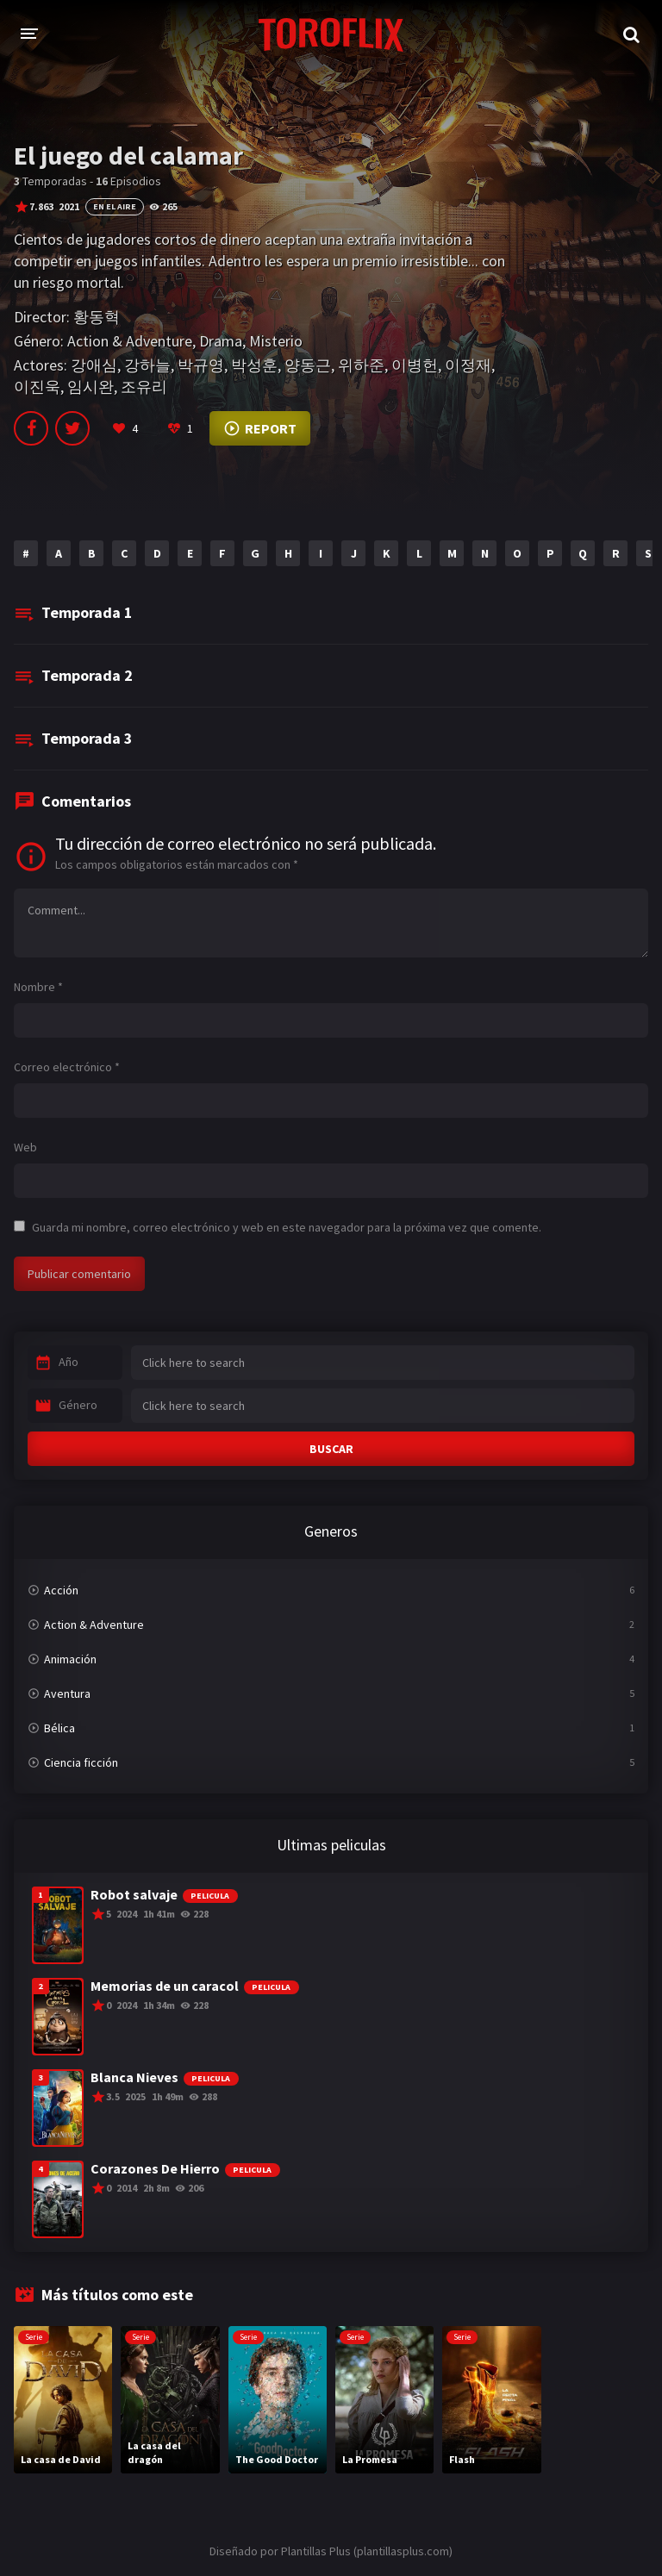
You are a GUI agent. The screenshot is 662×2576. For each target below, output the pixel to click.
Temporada (87, 612)
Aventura (67, 1693)
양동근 (307, 365)
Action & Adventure (129, 341)
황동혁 (96, 317)
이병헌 (414, 365)
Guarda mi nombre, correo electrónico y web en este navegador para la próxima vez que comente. (286, 1227)
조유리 (144, 386)
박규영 (201, 365)
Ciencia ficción (81, 1762)
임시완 (90, 386)
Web (25, 1147)
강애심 (94, 365)
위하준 (361, 365)
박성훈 (254, 365)
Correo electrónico (67, 1067)
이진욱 (37, 386)
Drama (220, 341)
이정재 (468, 365)
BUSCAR (331, 1448)
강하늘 (147, 365)
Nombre (38, 987)
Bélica (59, 1728)
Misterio (276, 341)
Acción (61, 1590)
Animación (70, 1659)
